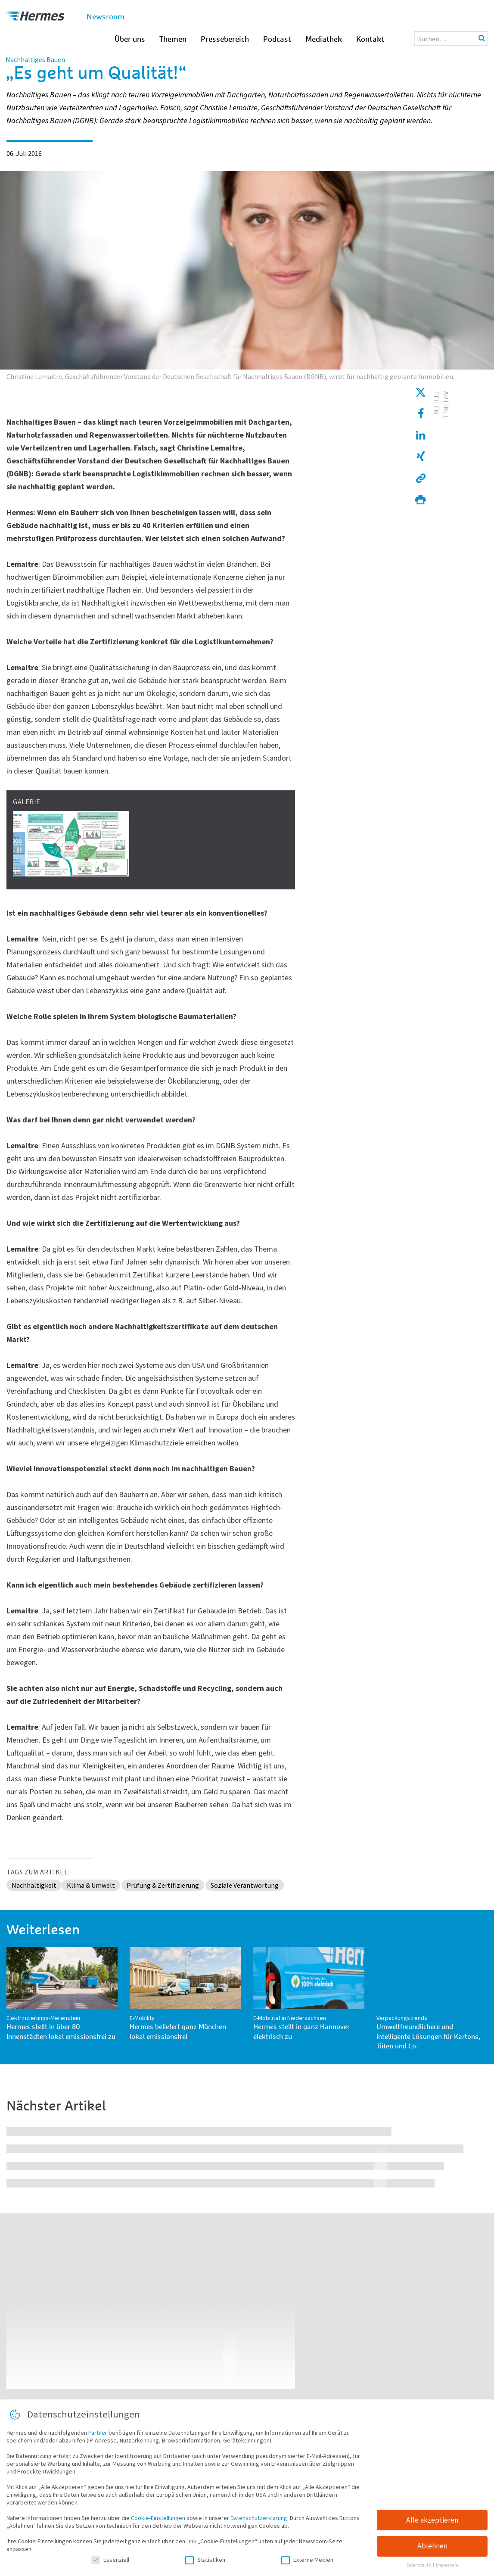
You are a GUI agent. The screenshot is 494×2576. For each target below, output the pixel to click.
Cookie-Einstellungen (158, 2518)
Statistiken (205, 2560)
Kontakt (370, 40)
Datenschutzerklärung (258, 2518)
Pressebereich (225, 40)
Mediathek (323, 40)
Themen (172, 40)
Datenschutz (419, 2565)
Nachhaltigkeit (34, 1885)
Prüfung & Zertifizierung (163, 1885)
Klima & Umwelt (91, 1885)
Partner (97, 2432)
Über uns (130, 40)
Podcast (277, 40)
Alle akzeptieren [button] (432, 2520)
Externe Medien (307, 2560)
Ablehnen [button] (432, 2546)
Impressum (447, 2565)
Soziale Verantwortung (245, 1885)
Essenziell (110, 2560)
